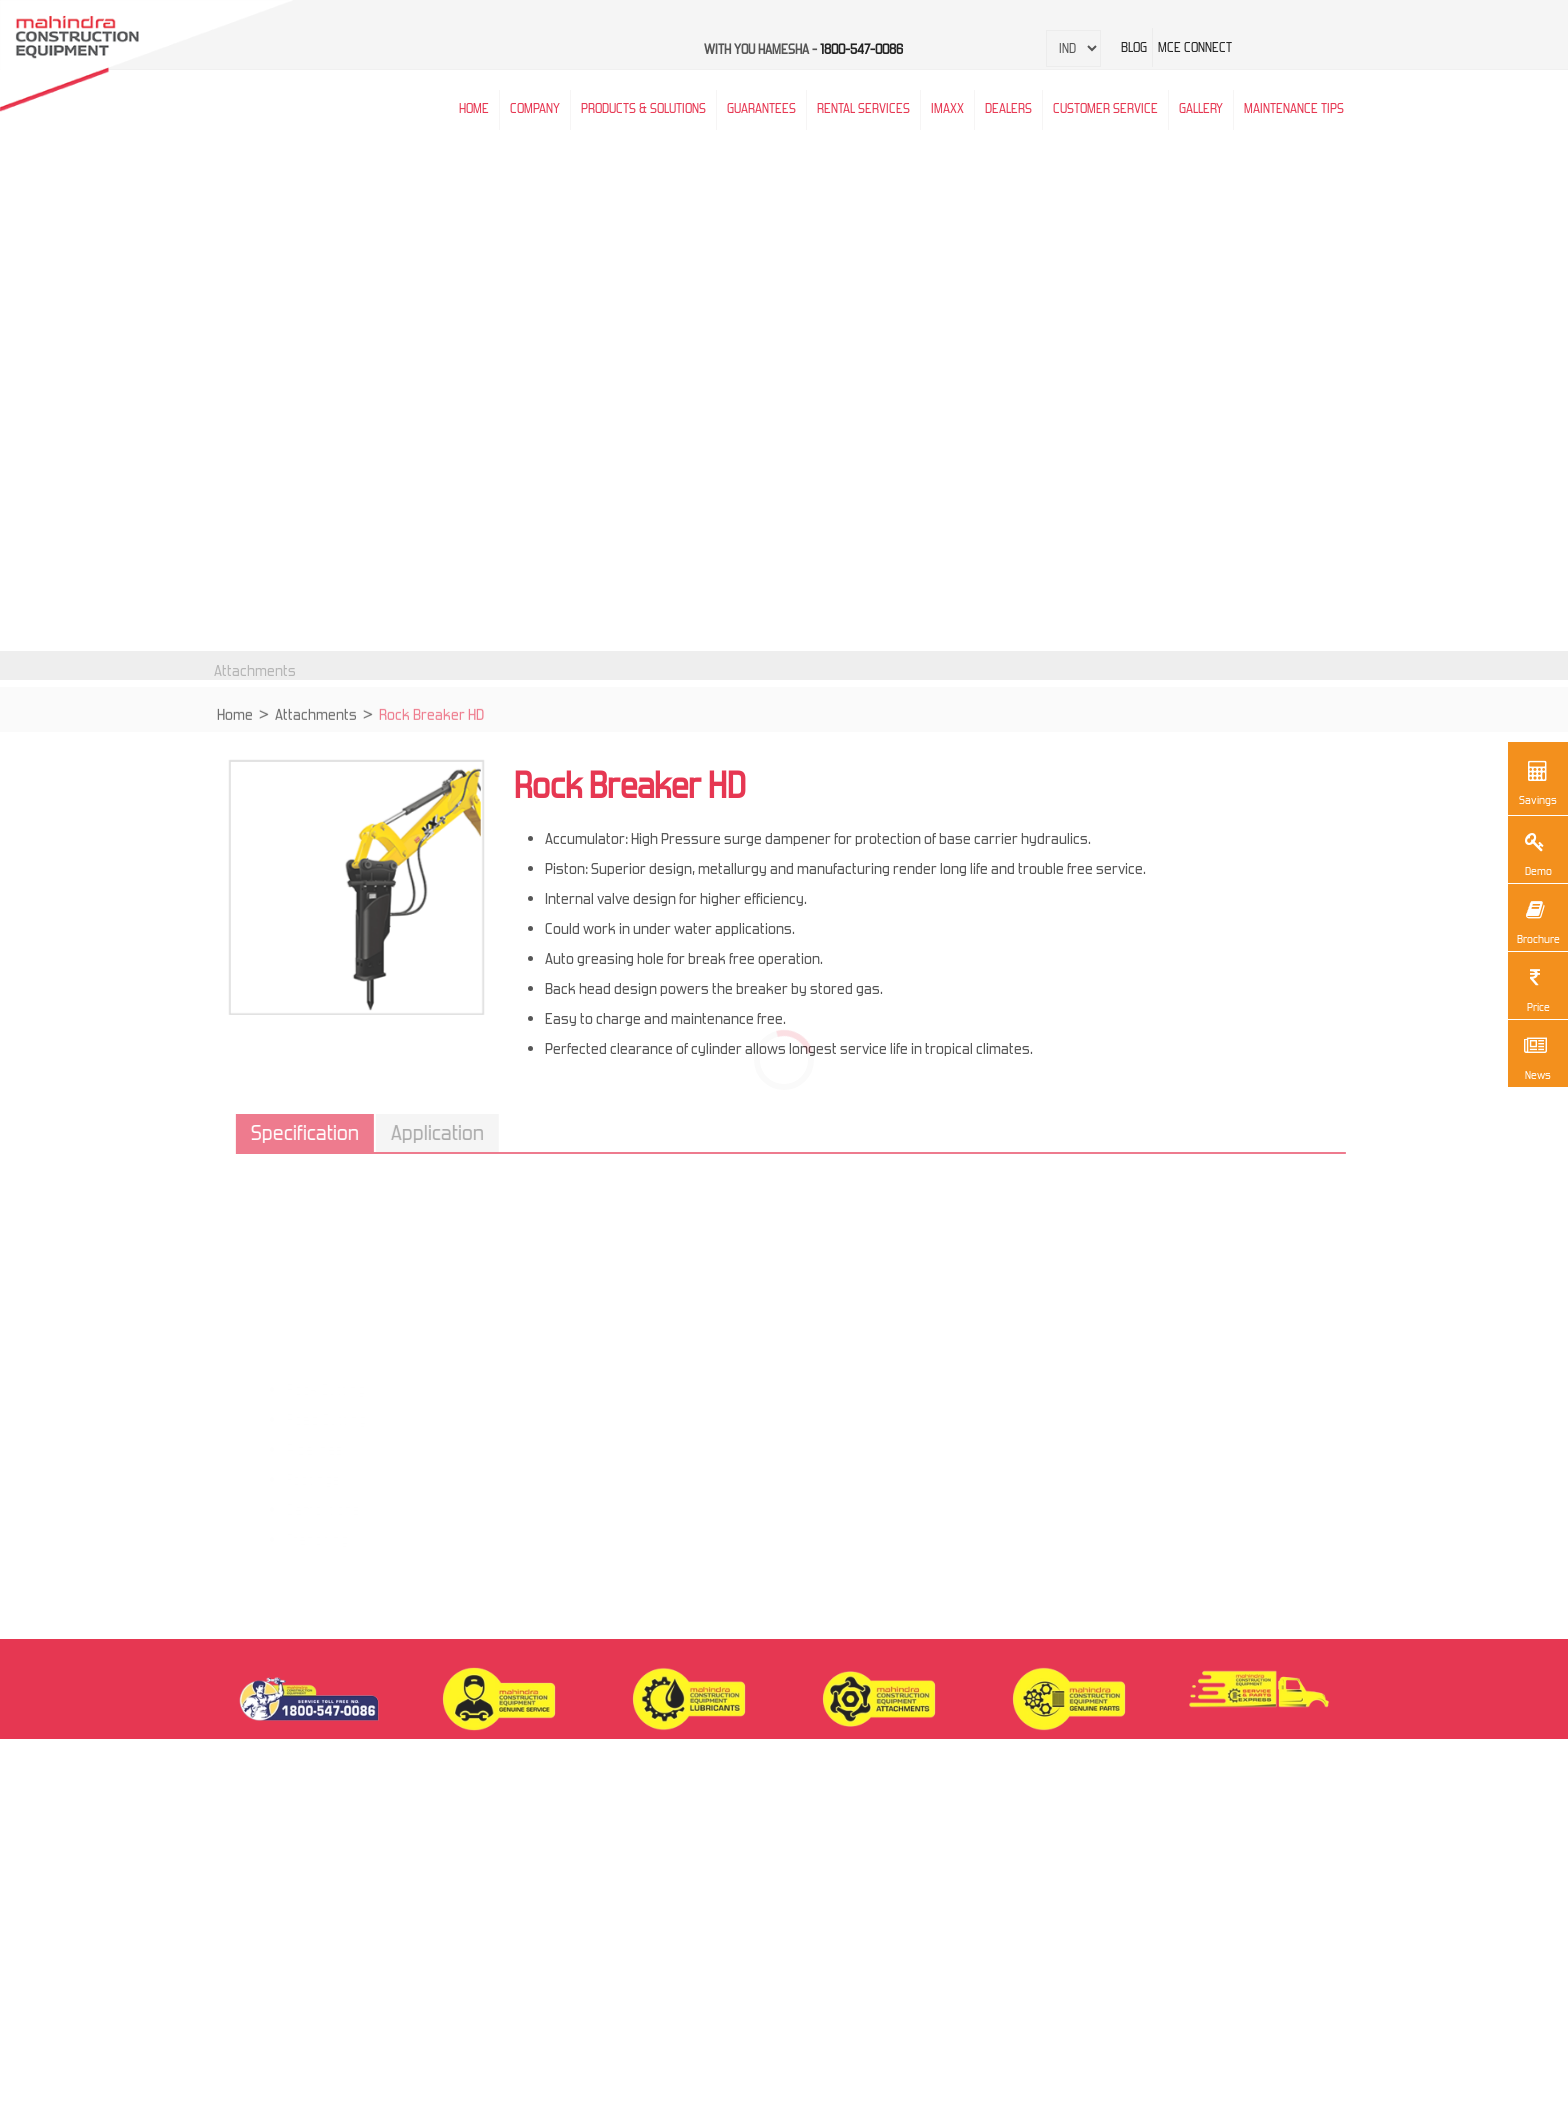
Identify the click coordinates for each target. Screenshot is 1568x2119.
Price (1535, 988)
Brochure (1537, 920)
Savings (1538, 781)
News (1535, 1056)
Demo (1535, 852)
